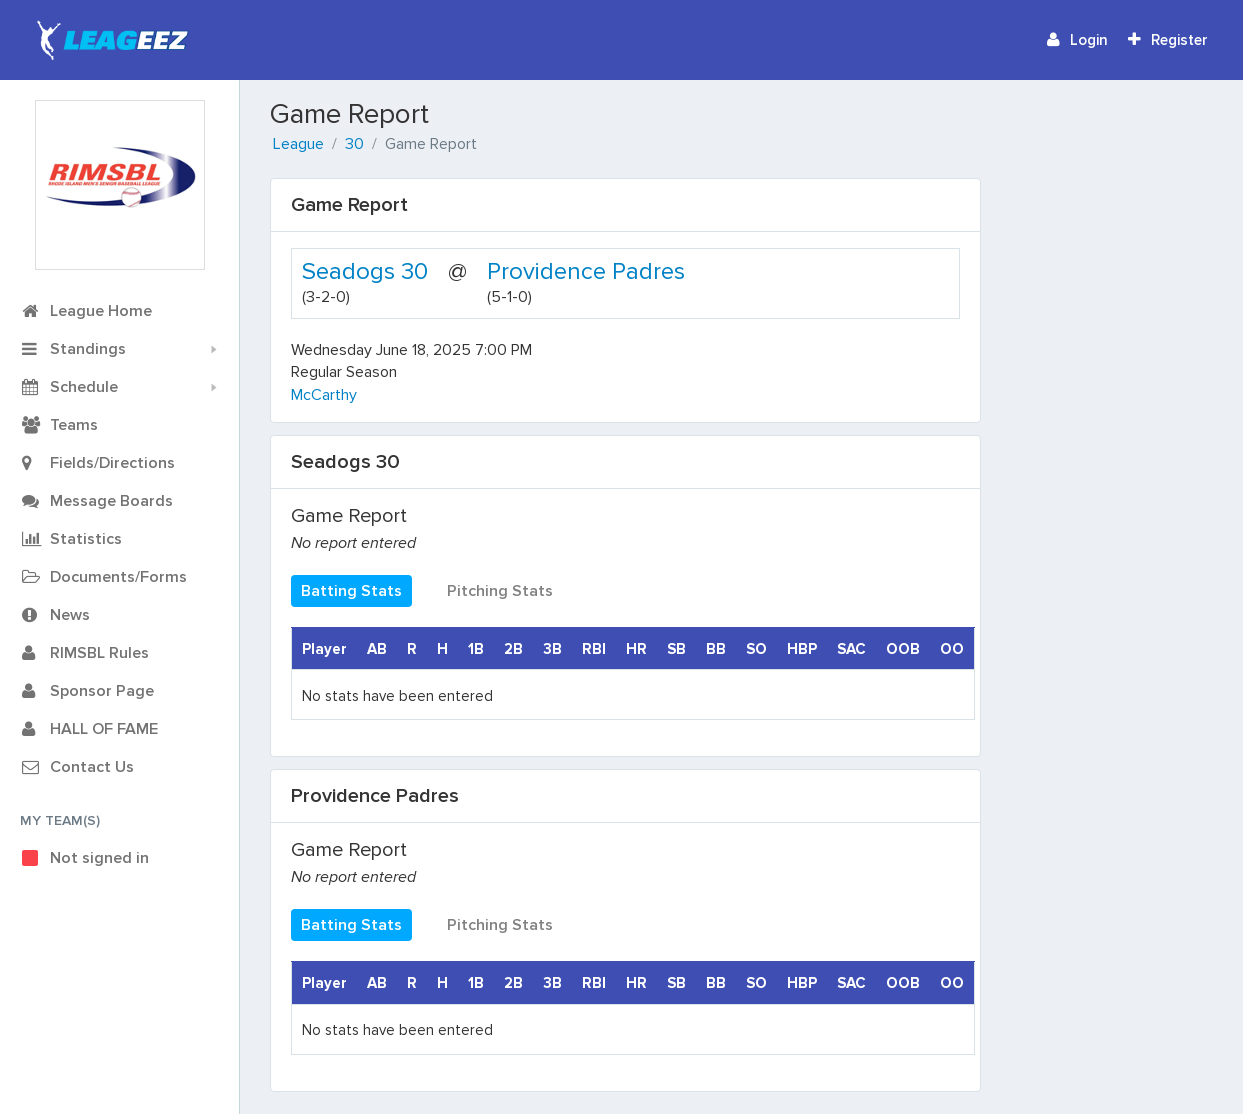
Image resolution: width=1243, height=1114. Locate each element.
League (298, 144)
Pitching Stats (500, 591)
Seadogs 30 (365, 271)
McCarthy (324, 395)
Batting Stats (351, 591)
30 (354, 144)
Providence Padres (586, 271)
